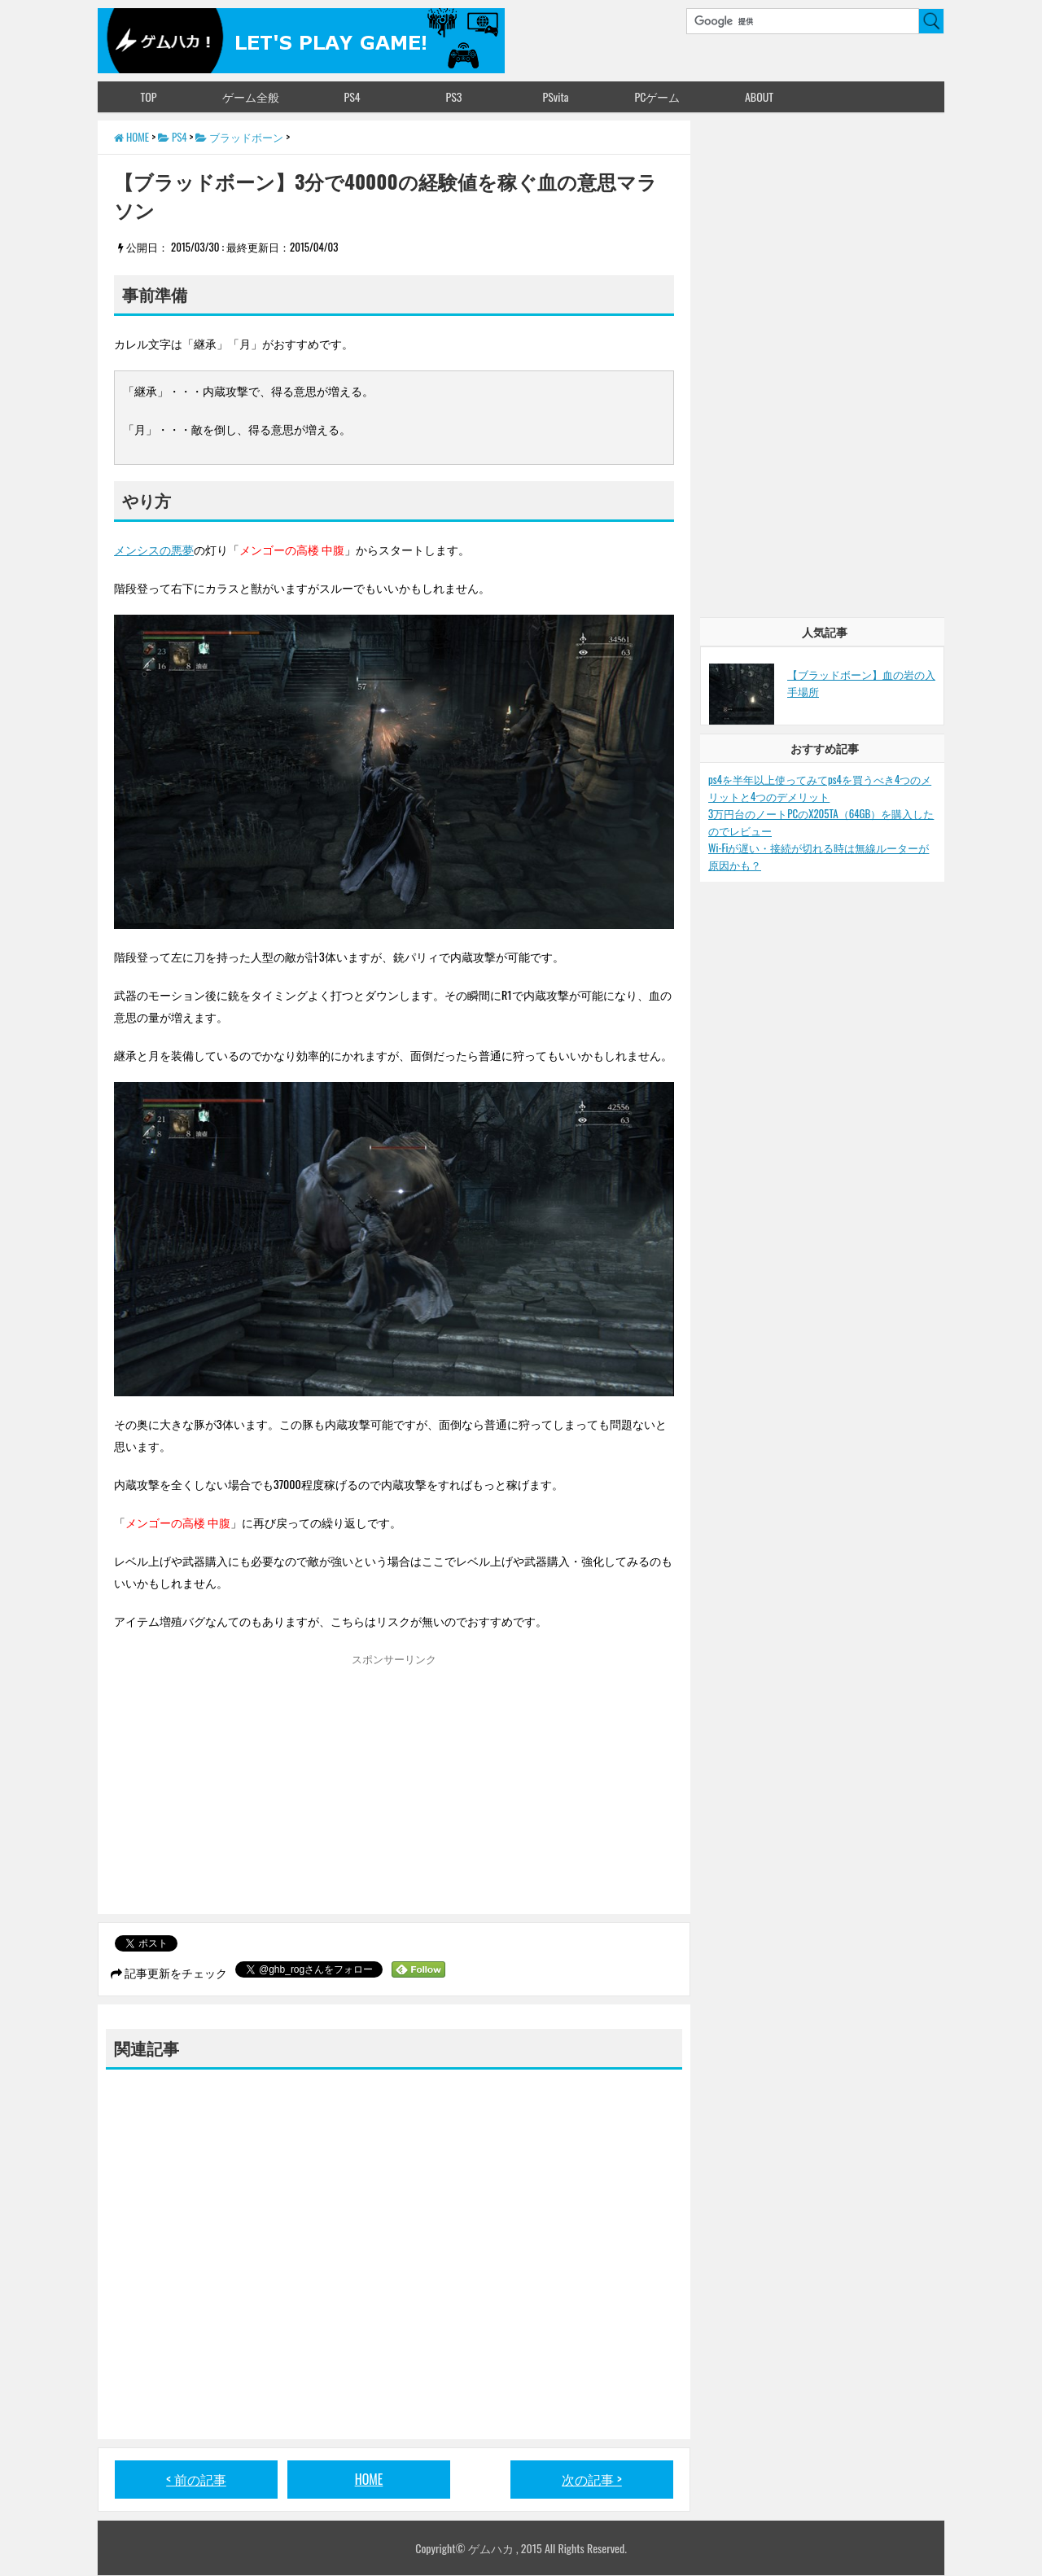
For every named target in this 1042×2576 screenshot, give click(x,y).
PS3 (454, 96)
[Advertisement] (250, 1788)
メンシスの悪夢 (154, 549)
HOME (369, 2479)
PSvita (556, 96)
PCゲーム (658, 96)
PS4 (352, 96)
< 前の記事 (196, 2479)
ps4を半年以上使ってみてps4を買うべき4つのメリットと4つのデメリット (819, 787)
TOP (148, 96)
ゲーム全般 (250, 96)
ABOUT (759, 96)
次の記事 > (592, 2479)
